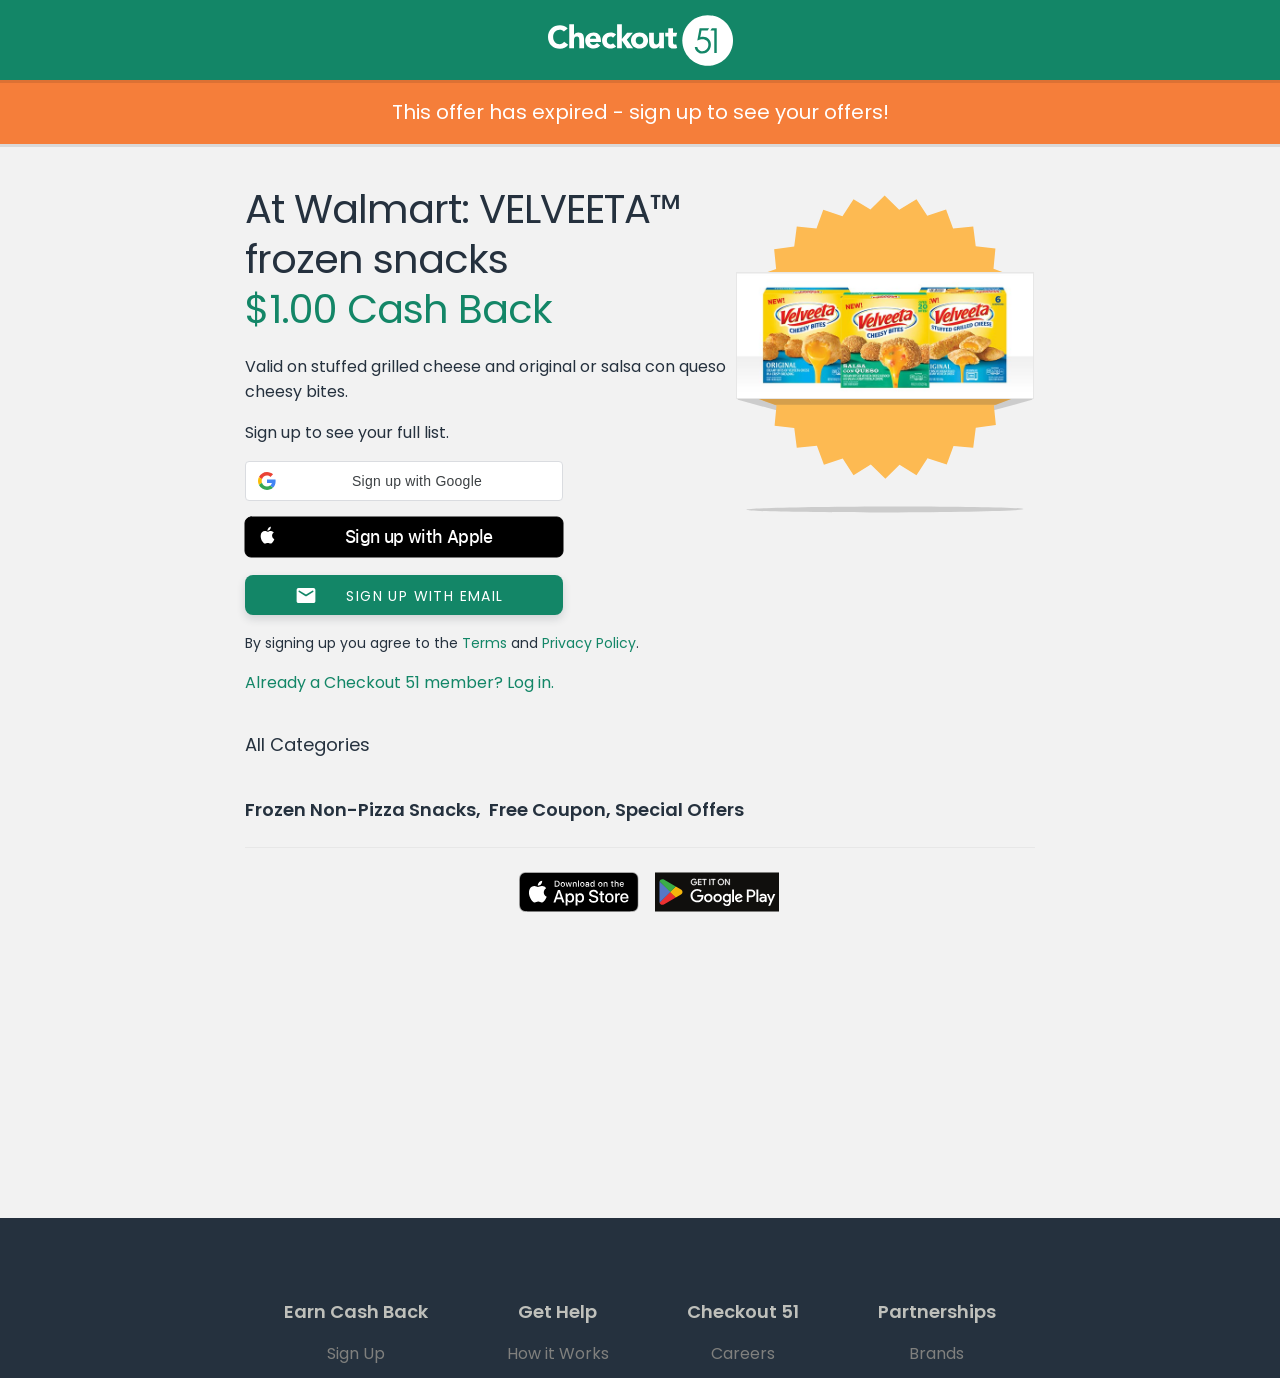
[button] (404, 481)
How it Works (558, 1353)
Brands (936, 1353)
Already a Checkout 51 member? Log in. (399, 682)
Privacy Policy (589, 643)
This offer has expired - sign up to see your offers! (640, 112)
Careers (743, 1353)
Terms (484, 643)
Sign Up (356, 1353)
